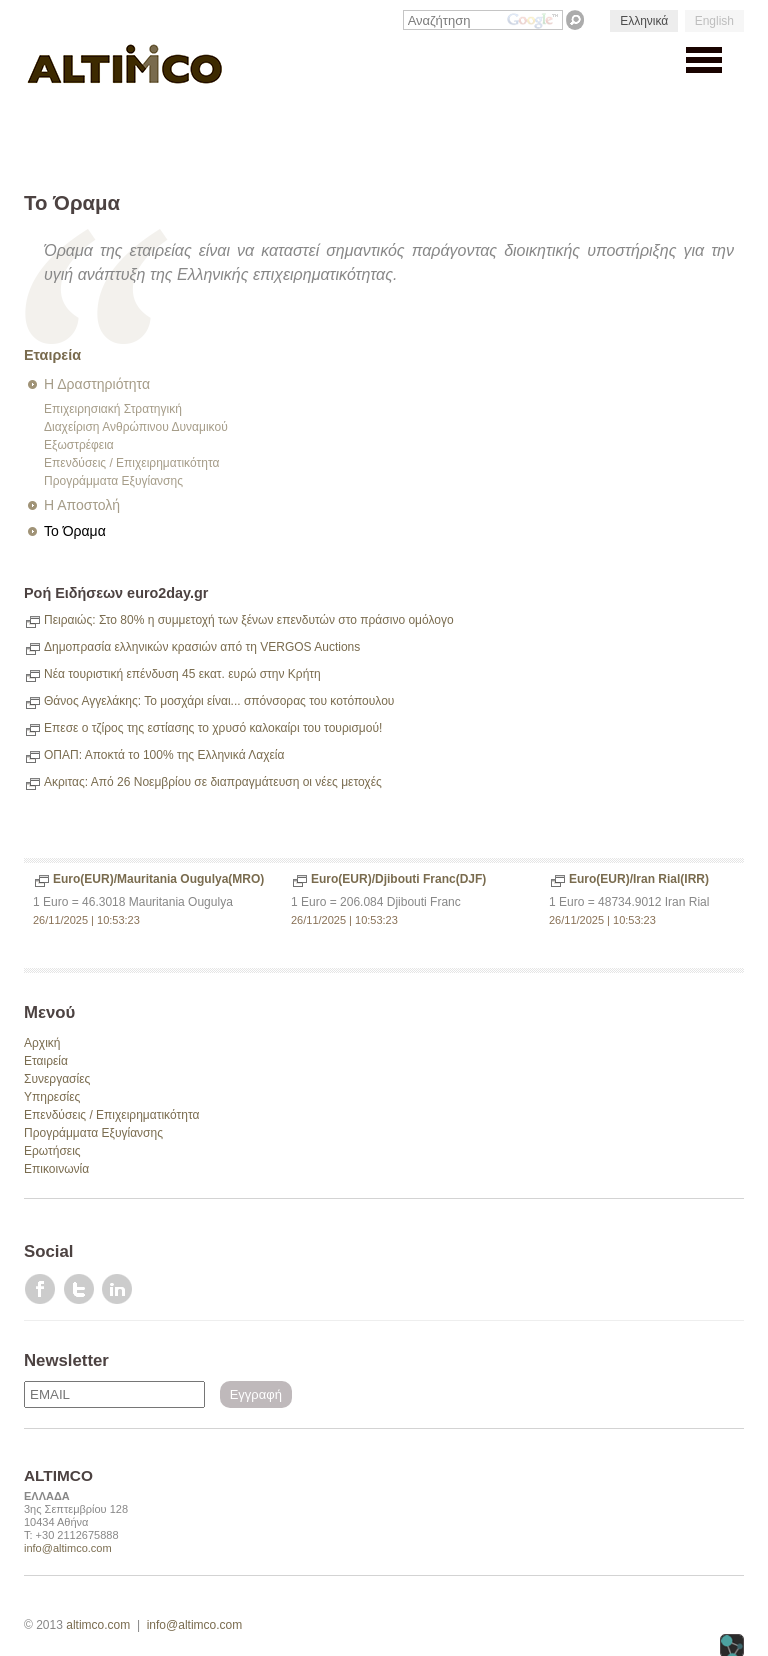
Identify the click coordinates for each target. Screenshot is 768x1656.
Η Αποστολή (82, 505)
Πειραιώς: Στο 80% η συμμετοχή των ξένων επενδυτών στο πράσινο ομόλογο (249, 620)
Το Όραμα (75, 531)
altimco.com (98, 1625)
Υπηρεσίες (52, 1097)
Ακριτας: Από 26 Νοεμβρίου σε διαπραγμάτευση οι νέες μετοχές (213, 782)
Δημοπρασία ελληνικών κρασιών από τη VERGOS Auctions (202, 647)
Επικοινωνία (56, 1169)
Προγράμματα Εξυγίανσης (113, 481)
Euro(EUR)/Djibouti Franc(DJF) (398, 879)
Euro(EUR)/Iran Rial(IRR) (639, 879)
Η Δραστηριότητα (97, 384)
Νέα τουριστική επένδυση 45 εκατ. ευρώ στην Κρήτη (182, 674)
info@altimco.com (68, 1548)
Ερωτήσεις (52, 1151)
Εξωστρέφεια (79, 445)
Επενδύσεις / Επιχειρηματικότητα (131, 463)
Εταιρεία (52, 355)
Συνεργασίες (57, 1079)
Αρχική (42, 1043)
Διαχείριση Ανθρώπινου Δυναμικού (136, 427)
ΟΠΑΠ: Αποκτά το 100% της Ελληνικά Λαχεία (164, 755)
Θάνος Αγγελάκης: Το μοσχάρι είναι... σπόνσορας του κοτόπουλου (219, 701)
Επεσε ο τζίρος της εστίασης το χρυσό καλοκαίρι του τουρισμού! (213, 728)
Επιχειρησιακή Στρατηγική (113, 409)
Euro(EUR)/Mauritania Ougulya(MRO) (158, 879)
